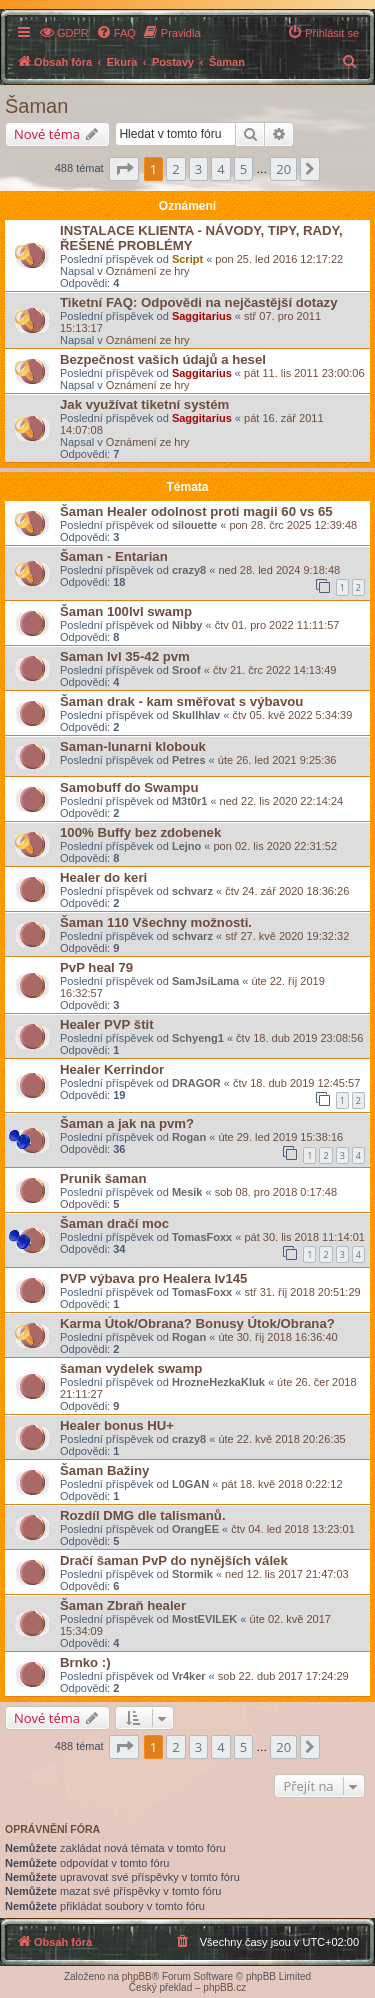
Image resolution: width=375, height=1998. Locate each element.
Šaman (36, 106)
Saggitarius (202, 316)
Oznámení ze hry (148, 271)
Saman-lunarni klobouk (133, 746)
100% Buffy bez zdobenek (140, 832)
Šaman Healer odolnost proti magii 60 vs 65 (196, 511)
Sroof (186, 670)
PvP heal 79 (96, 967)
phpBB (137, 1976)
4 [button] (220, 169)
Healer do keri (103, 877)
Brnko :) (85, 1662)
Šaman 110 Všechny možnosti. (156, 922)
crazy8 (189, 570)
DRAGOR (196, 1083)
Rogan (189, 1137)
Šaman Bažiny (104, 1470)
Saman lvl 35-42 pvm (125, 656)
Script (187, 259)
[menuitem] (64, 33)
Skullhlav (196, 715)
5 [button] (243, 169)
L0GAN (190, 1484)
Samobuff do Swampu (129, 787)
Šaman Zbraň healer (123, 1605)
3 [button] (198, 169)
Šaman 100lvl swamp (126, 611)
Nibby (187, 625)
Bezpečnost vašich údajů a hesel (163, 359)
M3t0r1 (189, 801)
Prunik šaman (103, 1178)
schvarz (192, 891)
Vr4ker (189, 1676)
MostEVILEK (204, 1619)
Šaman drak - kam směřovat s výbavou (181, 701)
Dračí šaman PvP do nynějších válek (174, 1560)
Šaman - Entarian (114, 556)
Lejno (186, 846)
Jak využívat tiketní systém (144, 404)
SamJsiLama (205, 981)
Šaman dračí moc (114, 1223)
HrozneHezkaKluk (218, 1382)
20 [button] (283, 169)
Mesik (187, 1192)
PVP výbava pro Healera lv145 (153, 1278)
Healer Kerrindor (112, 1069)
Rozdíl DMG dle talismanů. (143, 1515)
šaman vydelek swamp (131, 1368)
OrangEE (195, 1529)
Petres (189, 760)
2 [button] (175, 169)
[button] (124, 169)
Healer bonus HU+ (117, 1425)
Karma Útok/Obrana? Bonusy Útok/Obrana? (197, 1323)
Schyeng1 (198, 1038)
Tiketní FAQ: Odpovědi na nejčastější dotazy (199, 302)
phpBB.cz (224, 1987)
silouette (194, 525)
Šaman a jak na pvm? (127, 1123)
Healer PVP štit (107, 1024)
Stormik (192, 1574)
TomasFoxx (202, 1237)
